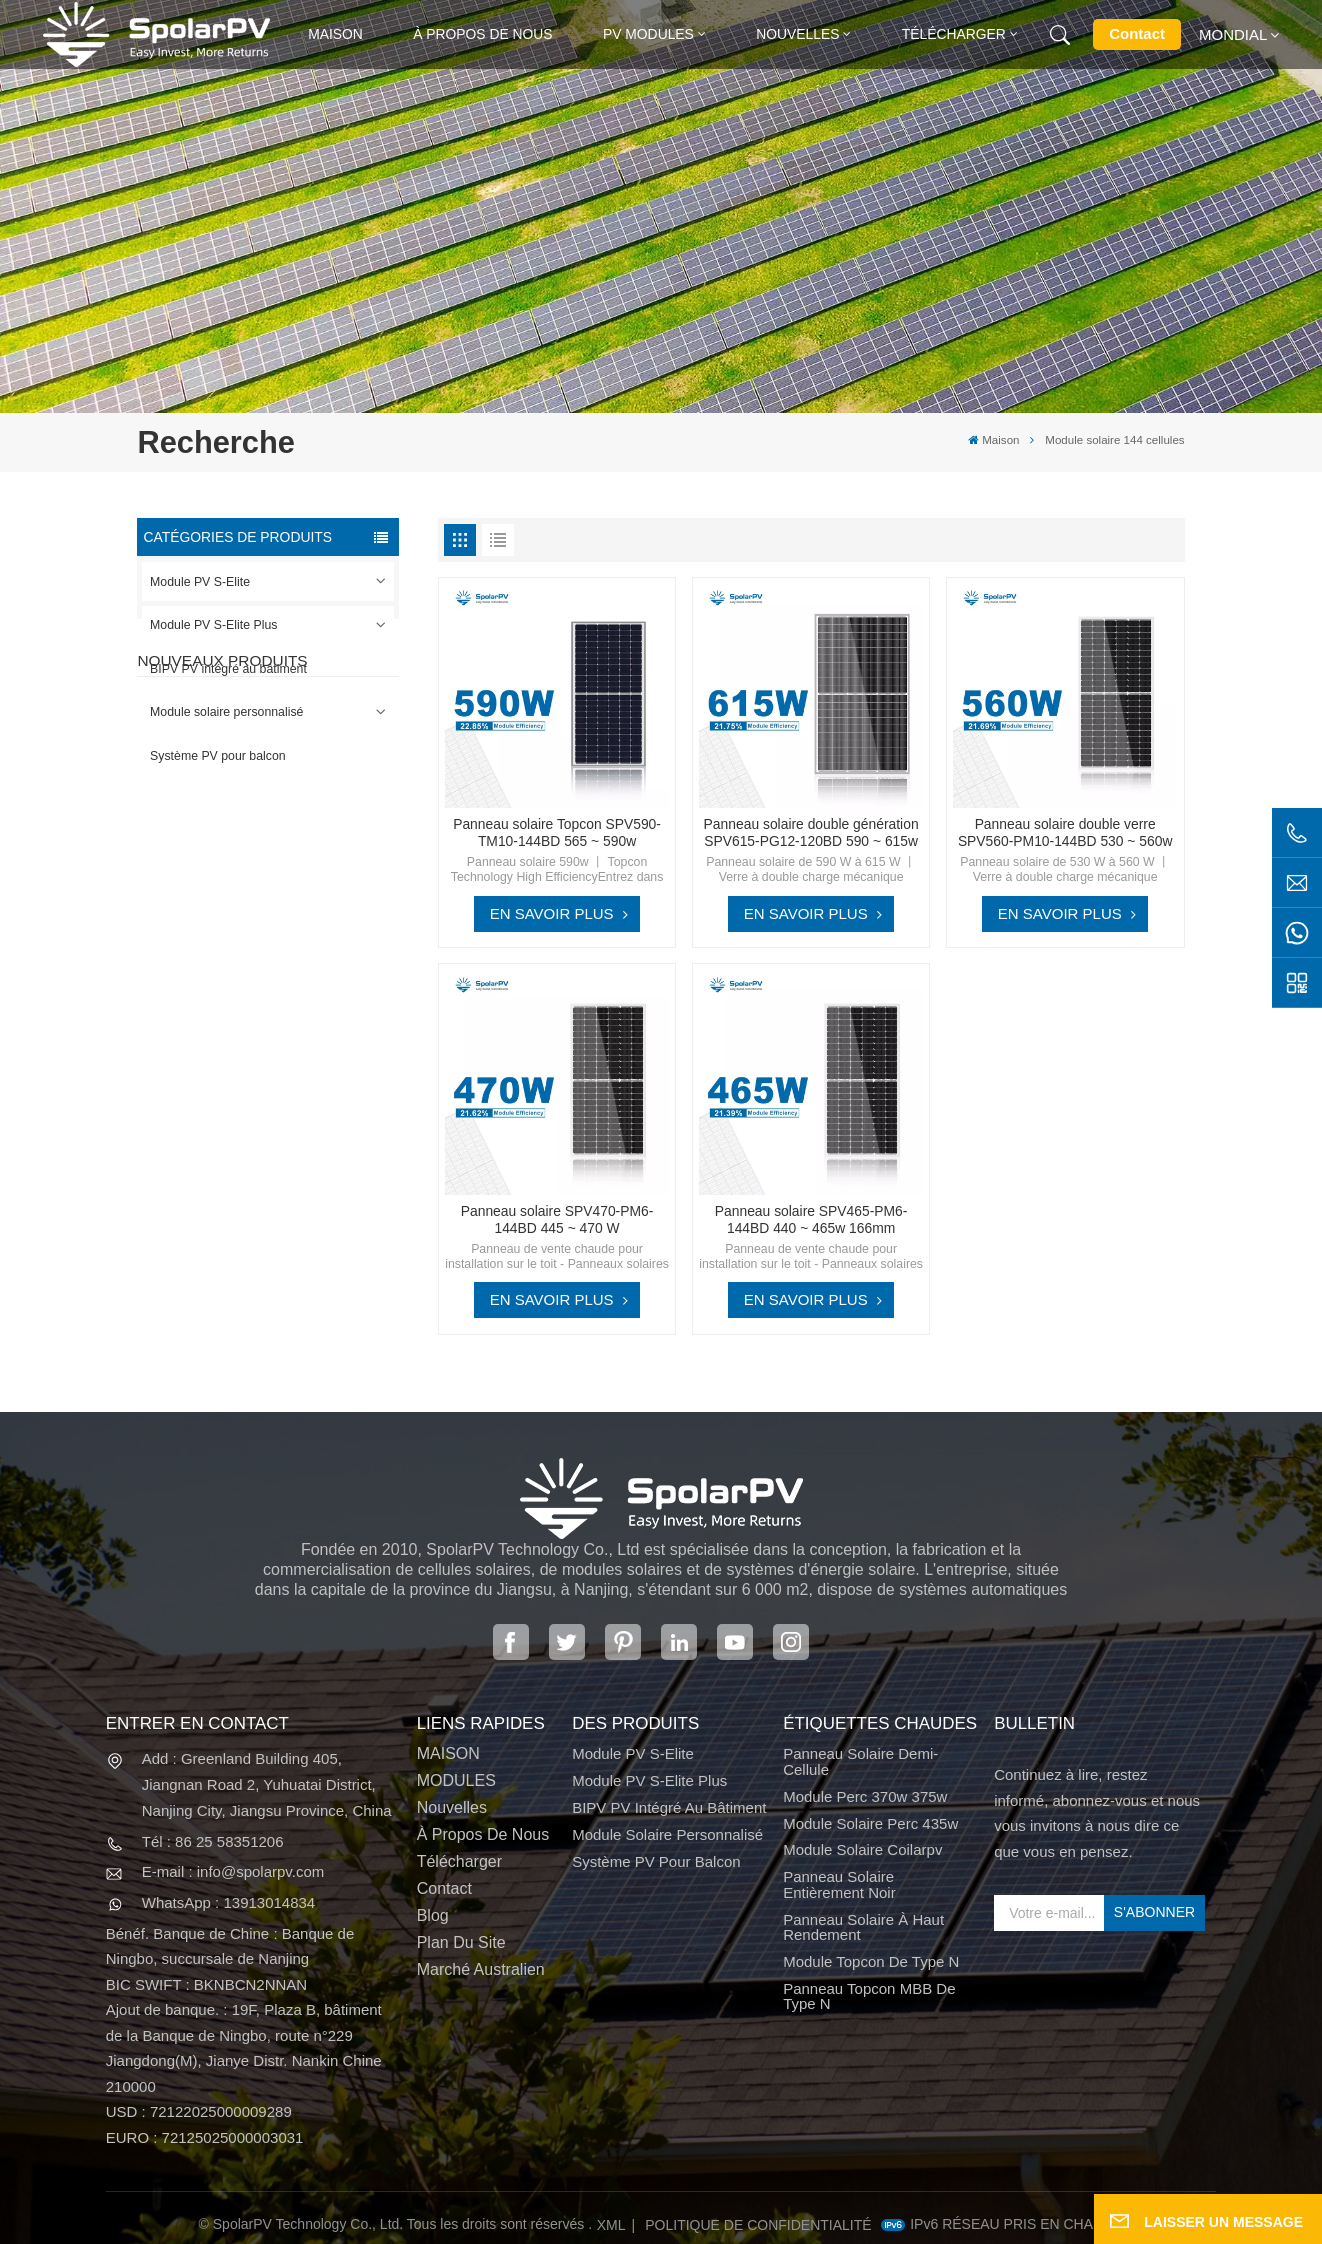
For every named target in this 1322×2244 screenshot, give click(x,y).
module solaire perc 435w (870, 1823)
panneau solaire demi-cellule (860, 1761)
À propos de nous (482, 34)
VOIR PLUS (275, 914)
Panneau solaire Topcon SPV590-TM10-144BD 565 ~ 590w (557, 832)
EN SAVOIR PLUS (552, 913)
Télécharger (954, 34)
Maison (335, 34)
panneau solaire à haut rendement (863, 1927)
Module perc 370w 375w (865, 1796)
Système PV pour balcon (218, 756)
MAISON (448, 1753)
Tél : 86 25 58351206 (213, 1841)
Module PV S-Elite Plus (213, 625)
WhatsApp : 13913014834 (228, 1902)
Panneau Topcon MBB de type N (869, 1996)
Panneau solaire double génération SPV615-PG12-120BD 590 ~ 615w (811, 832)
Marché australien (481, 1969)
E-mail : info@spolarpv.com (233, 1871)
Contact (1137, 33)
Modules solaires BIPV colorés (294, 1184)
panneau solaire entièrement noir (839, 1884)
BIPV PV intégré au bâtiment (228, 669)
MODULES (456, 1780)
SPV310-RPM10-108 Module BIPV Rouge (289, 980)
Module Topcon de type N (871, 1961)
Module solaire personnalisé (226, 712)
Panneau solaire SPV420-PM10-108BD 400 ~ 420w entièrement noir (303, 879)
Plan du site (461, 1942)
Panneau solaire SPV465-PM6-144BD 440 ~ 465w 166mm (811, 1219)
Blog (433, 1915)
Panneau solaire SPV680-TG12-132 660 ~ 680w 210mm (303, 1083)
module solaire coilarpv (862, 1849)
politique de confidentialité (758, 2225)
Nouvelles (797, 34)
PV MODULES (648, 34)
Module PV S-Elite (200, 582)
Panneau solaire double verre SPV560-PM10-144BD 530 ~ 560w (1065, 832)
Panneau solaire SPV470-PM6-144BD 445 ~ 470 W (557, 1219)
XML (611, 2225)
